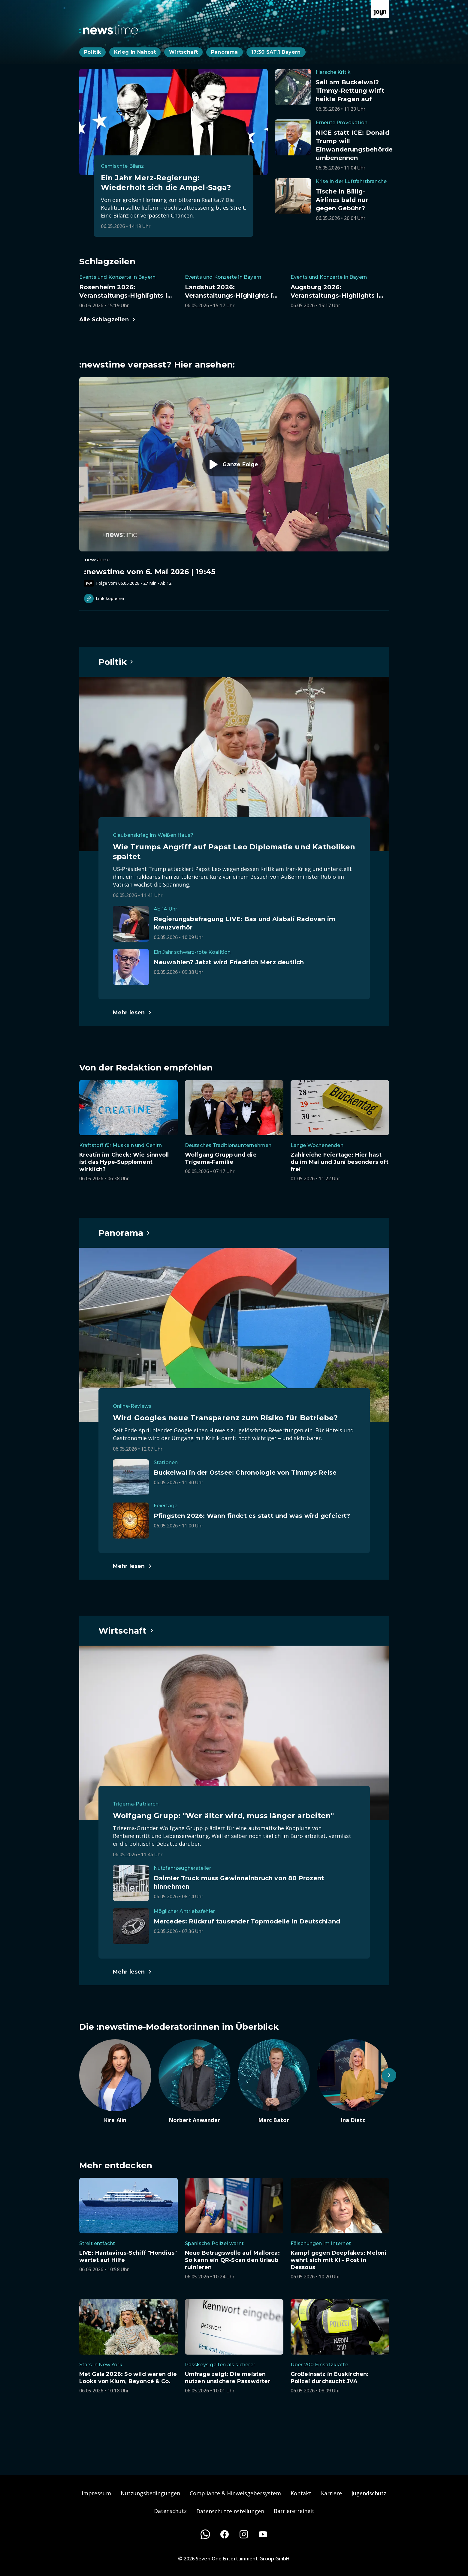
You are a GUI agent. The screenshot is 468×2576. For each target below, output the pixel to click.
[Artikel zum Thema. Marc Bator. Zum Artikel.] (274, 2081)
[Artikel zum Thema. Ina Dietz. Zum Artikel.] (353, 2081)
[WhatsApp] (205, 2534)
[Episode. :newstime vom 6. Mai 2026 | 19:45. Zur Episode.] (234, 482)
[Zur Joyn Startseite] (380, 9)
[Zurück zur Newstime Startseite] (108, 30)
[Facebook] (224, 2534)
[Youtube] (263, 2534)
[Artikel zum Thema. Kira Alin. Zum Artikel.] (115, 2081)
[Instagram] (244, 2534)
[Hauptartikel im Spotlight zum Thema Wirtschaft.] (126, 1630)
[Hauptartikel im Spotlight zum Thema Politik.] (116, 661)
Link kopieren (104, 598)
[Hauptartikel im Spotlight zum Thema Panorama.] (124, 1232)
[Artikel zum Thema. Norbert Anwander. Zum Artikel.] (195, 2081)
